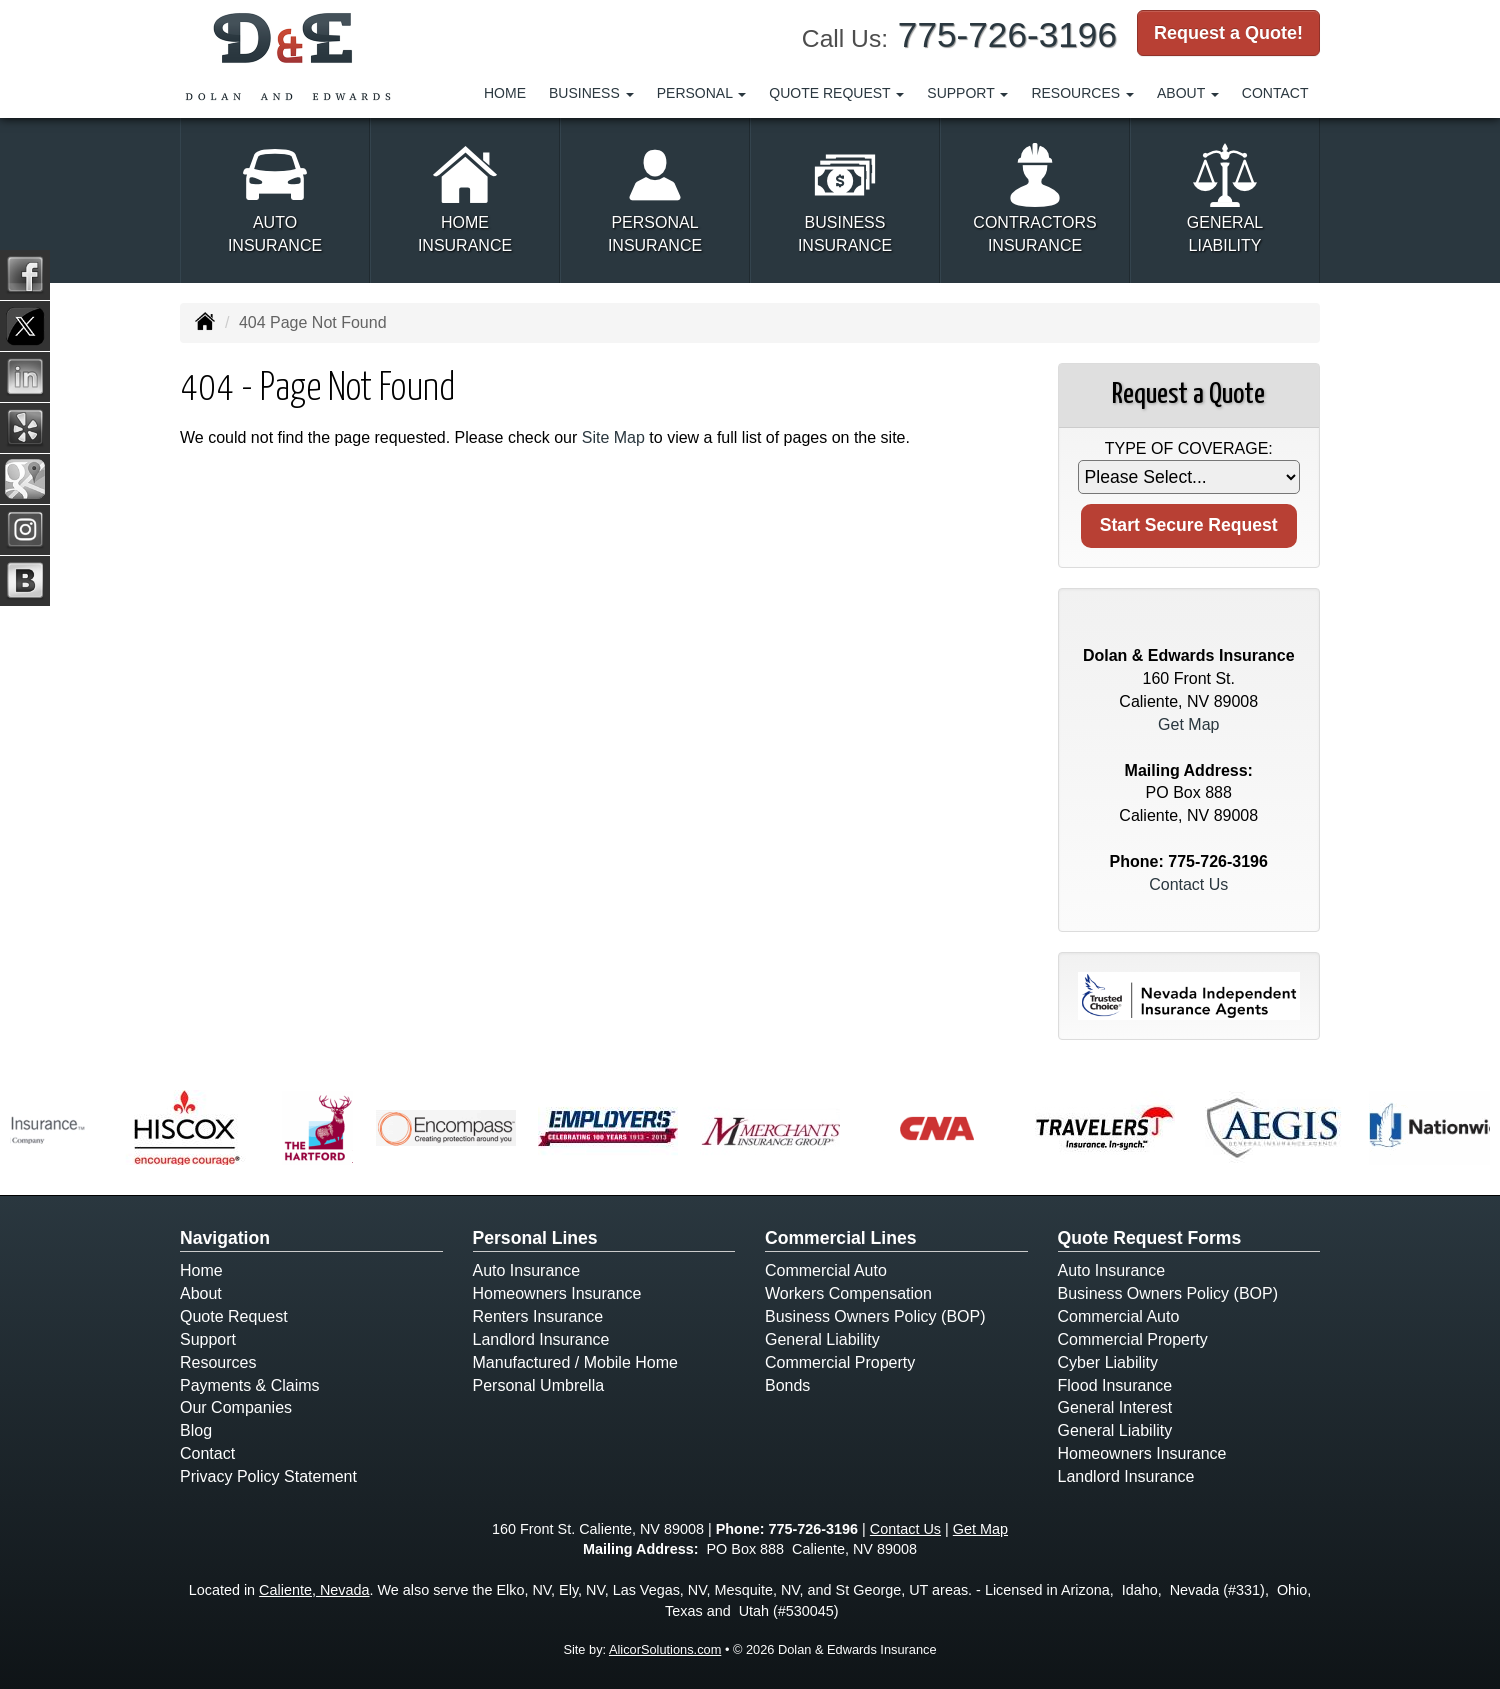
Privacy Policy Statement (268, 1476)
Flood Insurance (1115, 1385)
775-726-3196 (1007, 34)
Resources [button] (1082, 93)
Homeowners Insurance (557, 1293)
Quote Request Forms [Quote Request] (1150, 1238)
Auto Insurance (527, 1270)
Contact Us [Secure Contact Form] (1188, 884)
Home (505, 93)
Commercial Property (840, 1362)
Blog (196, 1430)
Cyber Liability (1108, 1362)
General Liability (822, 1339)
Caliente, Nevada (314, 1590)
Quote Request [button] (836, 93)
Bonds (787, 1385)
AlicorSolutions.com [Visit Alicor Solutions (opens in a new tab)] (665, 1649)
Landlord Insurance (541, 1339)
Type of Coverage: (1189, 448)
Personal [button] (702, 93)
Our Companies (236, 1407)
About (201, 1293)
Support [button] (967, 93)
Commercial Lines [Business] (841, 1238)
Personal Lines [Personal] (535, 1238)
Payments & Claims (250, 1385)
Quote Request (234, 1316)
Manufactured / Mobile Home (575, 1362)
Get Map (1188, 724)
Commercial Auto (826, 1270)
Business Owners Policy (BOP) (875, 1316)
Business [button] (591, 93)
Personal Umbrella (539, 1385)
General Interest (1115, 1407)
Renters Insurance (538, 1316)
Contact (1275, 93)
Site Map (613, 437)
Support (208, 1339)
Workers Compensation (848, 1293)
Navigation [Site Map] (225, 1238)
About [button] (1188, 93)
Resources (218, 1362)
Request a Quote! (1228, 33)
